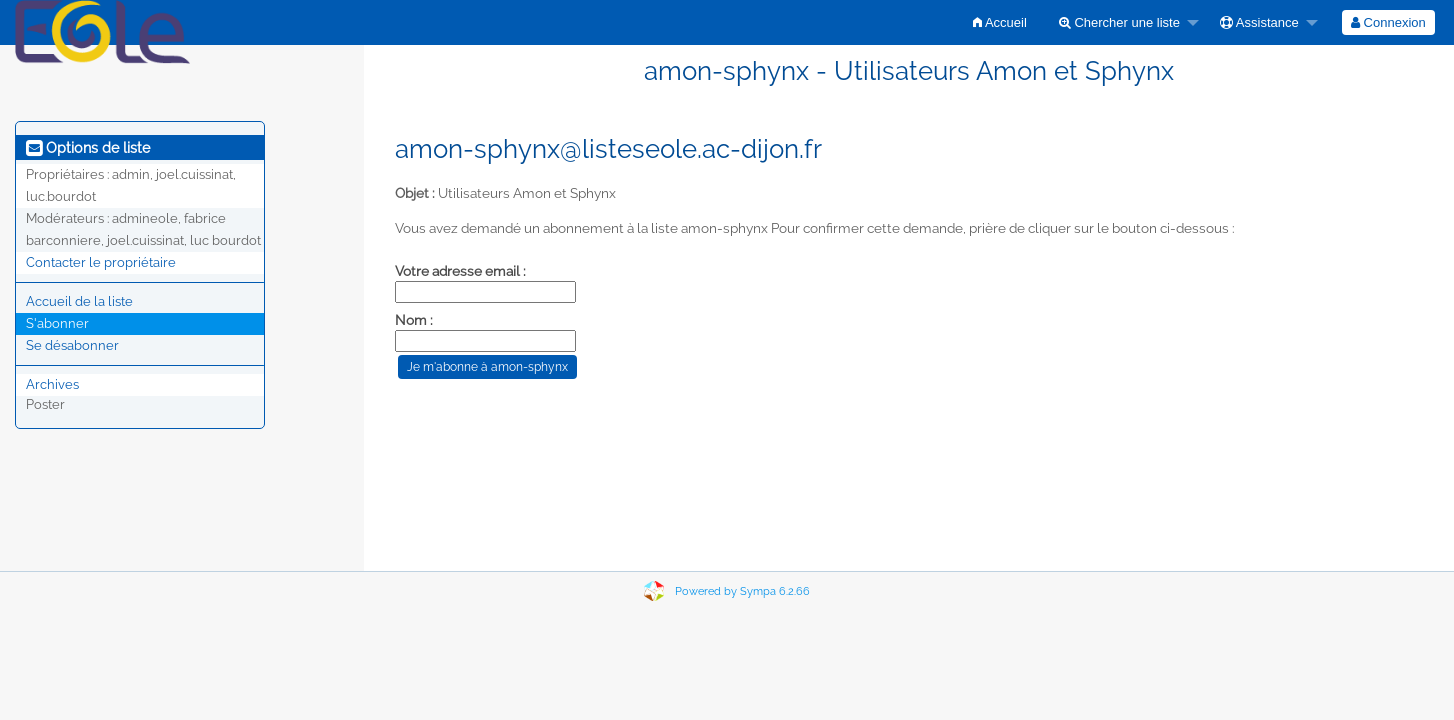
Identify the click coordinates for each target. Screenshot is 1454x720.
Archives (52, 384)
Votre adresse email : (460, 271)
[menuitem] (1000, 22)
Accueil (1000, 22)
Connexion (1388, 22)
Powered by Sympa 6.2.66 (742, 591)
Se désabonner (72, 345)
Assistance (1259, 22)
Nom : (414, 320)
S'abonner (57, 323)
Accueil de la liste (79, 301)
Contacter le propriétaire (101, 262)
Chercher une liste (1119, 22)
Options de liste (88, 148)
